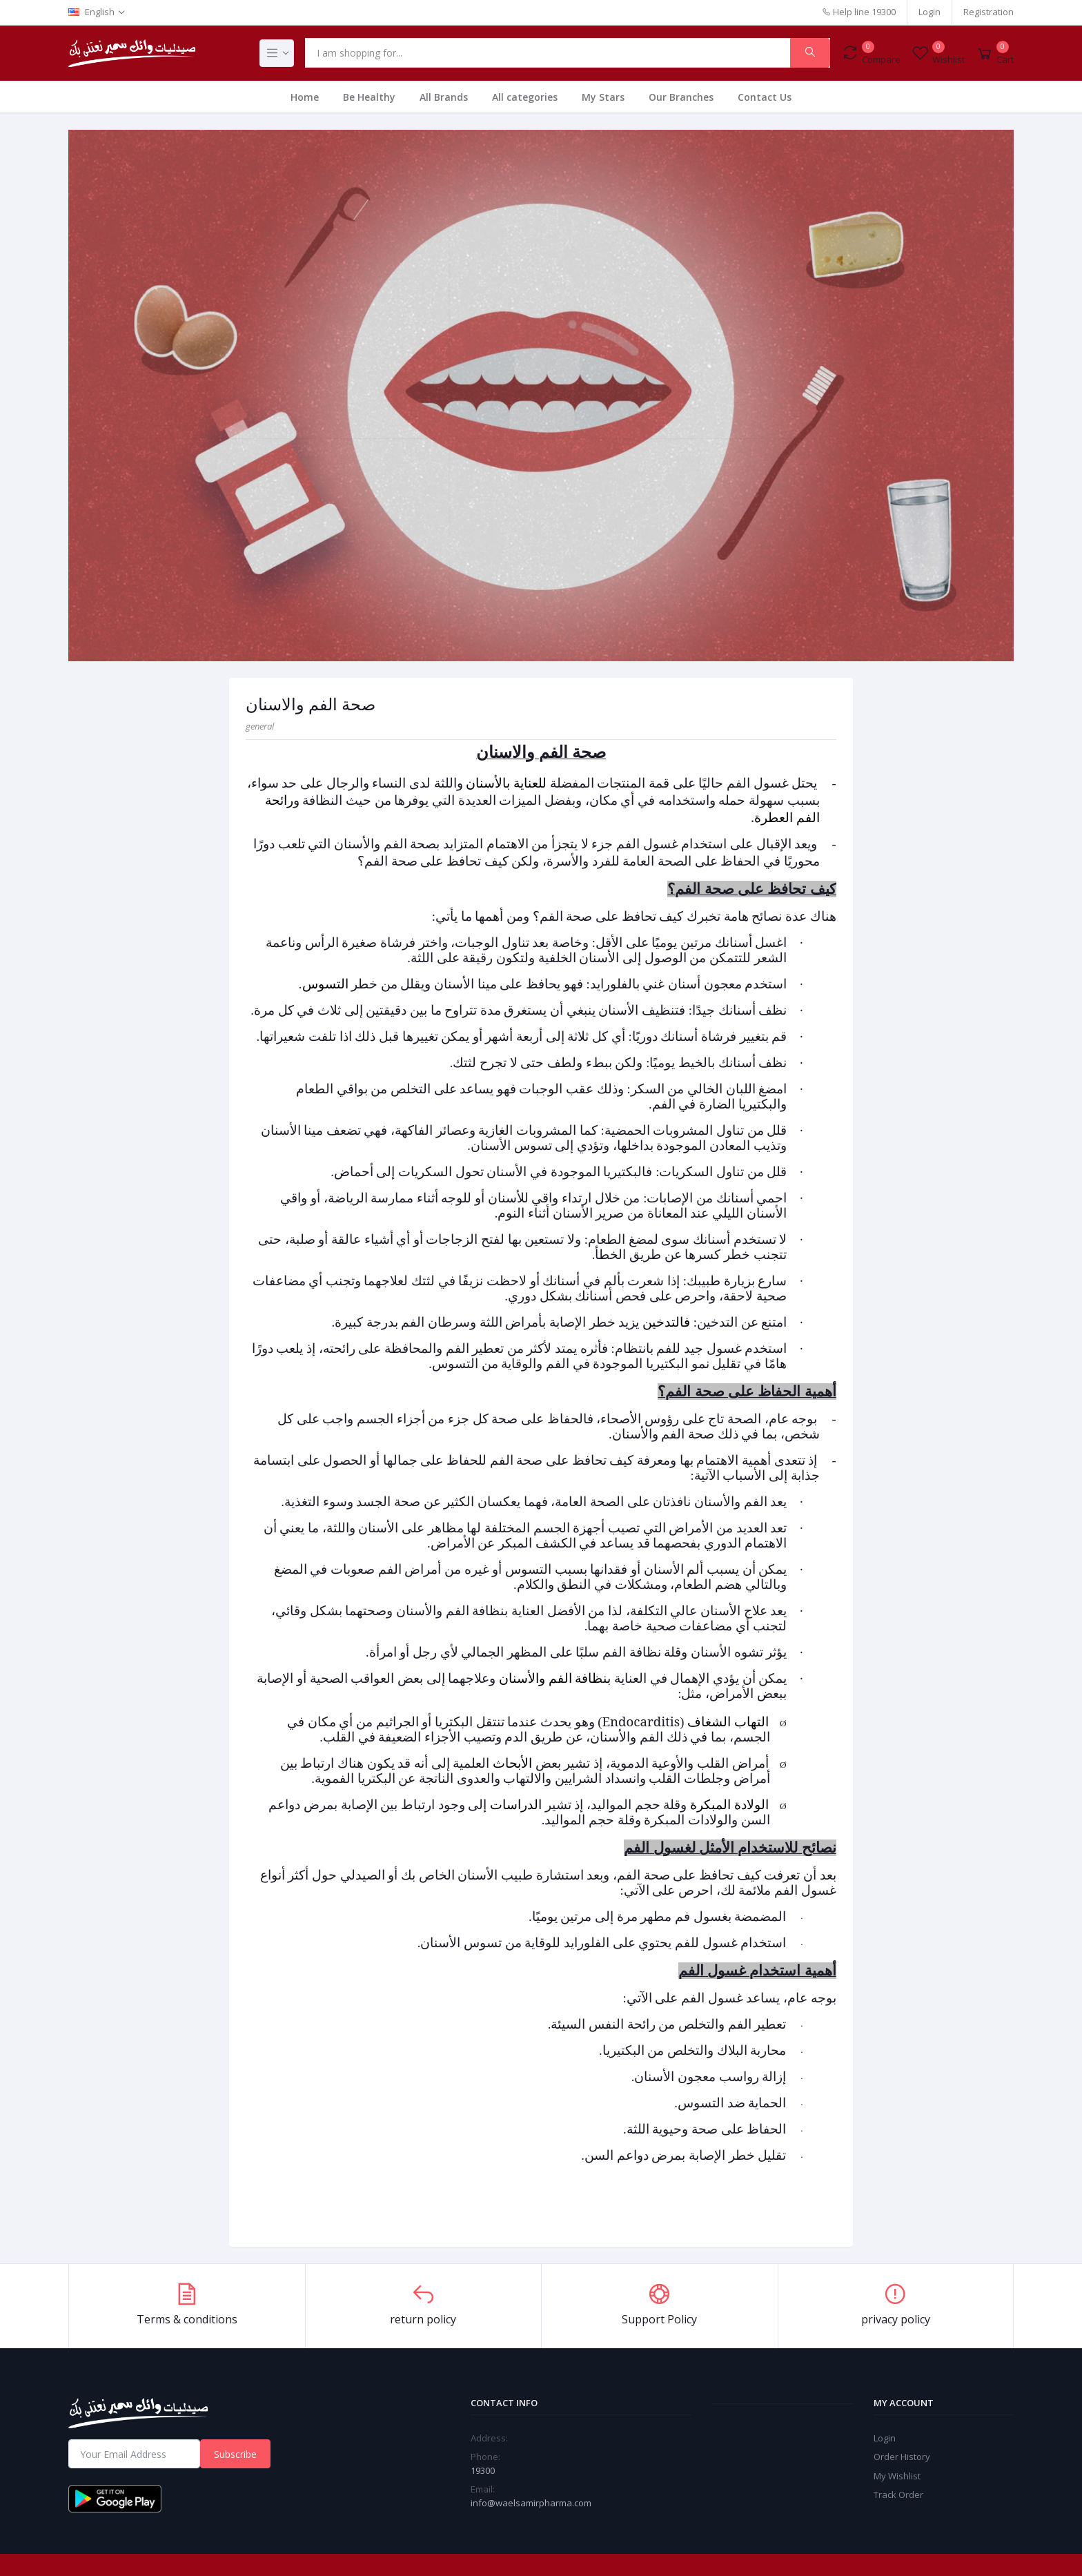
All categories (525, 97)
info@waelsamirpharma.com (531, 2503)
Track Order (898, 2494)
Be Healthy (369, 97)
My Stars (603, 97)
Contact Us (764, 97)
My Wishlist (897, 2476)
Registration (988, 12)
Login (929, 12)
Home (305, 97)
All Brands (444, 97)
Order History (902, 2456)
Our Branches (681, 97)
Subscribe (235, 2454)
